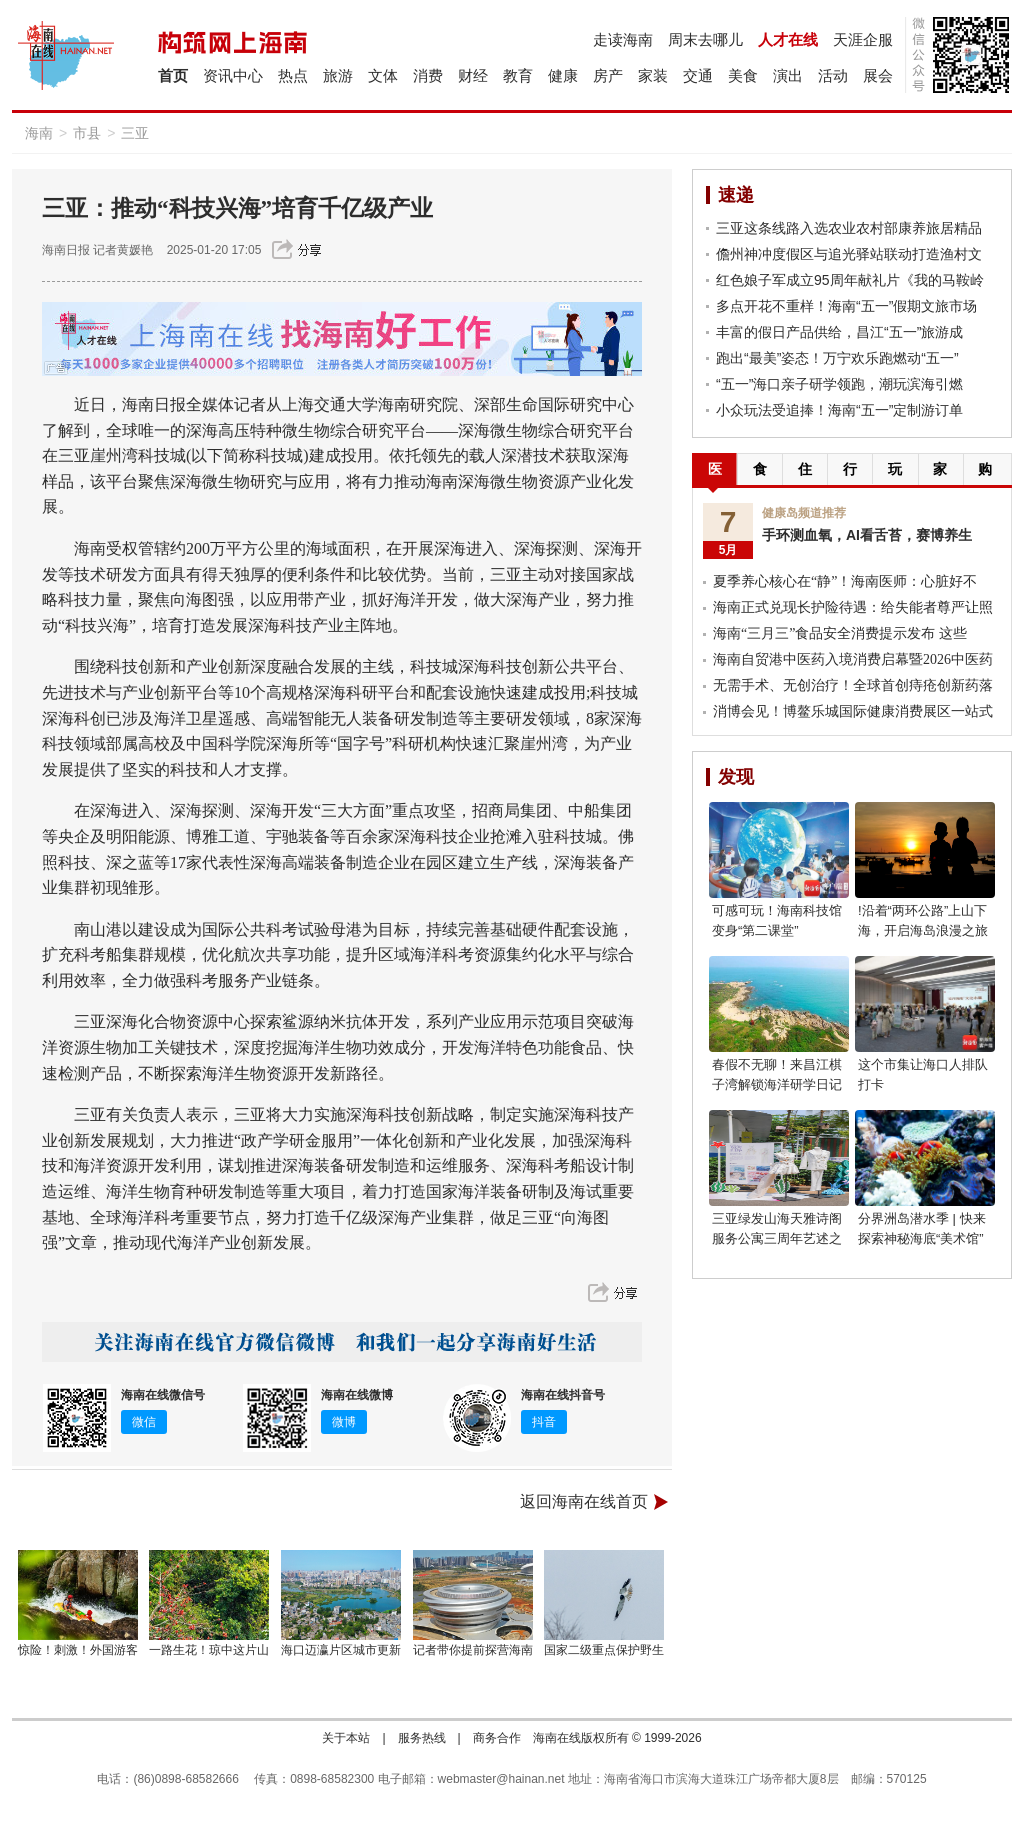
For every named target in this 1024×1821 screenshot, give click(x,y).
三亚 (135, 133)
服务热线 (422, 1738)
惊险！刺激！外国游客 (78, 1650)
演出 (788, 75)
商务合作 (497, 1738)
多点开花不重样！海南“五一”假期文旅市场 (846, 306)
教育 (518, 75)
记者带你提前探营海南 (473, 1650)
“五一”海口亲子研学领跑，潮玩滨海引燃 (839, 384)
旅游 (338, 75)
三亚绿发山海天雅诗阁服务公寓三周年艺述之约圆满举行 (777, 1238)
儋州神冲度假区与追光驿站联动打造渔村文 (849, 254)
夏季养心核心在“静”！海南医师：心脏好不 (845, 581)
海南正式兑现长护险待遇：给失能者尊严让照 (853, 607)
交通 (698, 75)
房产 (608, 75)
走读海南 (623, 39)
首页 (173, 75)
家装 (653, 75)
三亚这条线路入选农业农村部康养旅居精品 (849, 228)
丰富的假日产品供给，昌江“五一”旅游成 (839, 332)
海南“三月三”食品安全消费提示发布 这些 (840, 633)
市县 (87, 133)
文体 (383, 75)
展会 (878, 75)
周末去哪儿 (705, 39)
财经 (473, 75)
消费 (428, 75)
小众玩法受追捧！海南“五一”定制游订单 (839, 410)
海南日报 (66, 250)
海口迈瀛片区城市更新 (341, 1650)
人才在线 (788, 39)
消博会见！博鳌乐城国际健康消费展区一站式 (853, 711)
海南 (39, 133)
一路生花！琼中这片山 (209, 1650)
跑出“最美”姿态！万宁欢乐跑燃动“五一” (837, 358)
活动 (833, 75)
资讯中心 (233, 75)
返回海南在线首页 (584, 1501)
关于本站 (346, 1738)
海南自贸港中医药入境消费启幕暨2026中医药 (853, 659)
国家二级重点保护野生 (604, 1650)
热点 (293, 75)
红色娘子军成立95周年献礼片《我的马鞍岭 (850, 280)
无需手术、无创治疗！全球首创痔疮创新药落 (853, 685)
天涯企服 (863, 39)
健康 (563, 75)
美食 (743, 75)
